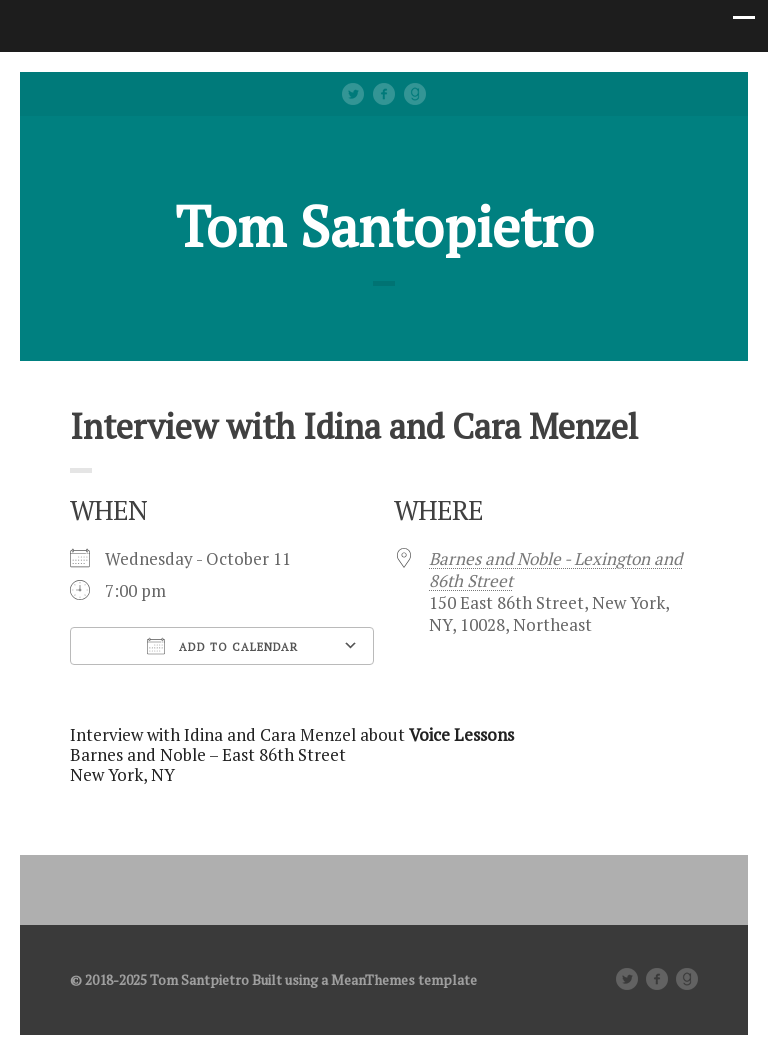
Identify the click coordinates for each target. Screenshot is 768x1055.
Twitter (353, 94)
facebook (384, 94)
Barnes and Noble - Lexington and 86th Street (555, 569)
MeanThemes (373, 979)
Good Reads (415, 94)
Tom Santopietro (384, 226)
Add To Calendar (222, 646)
